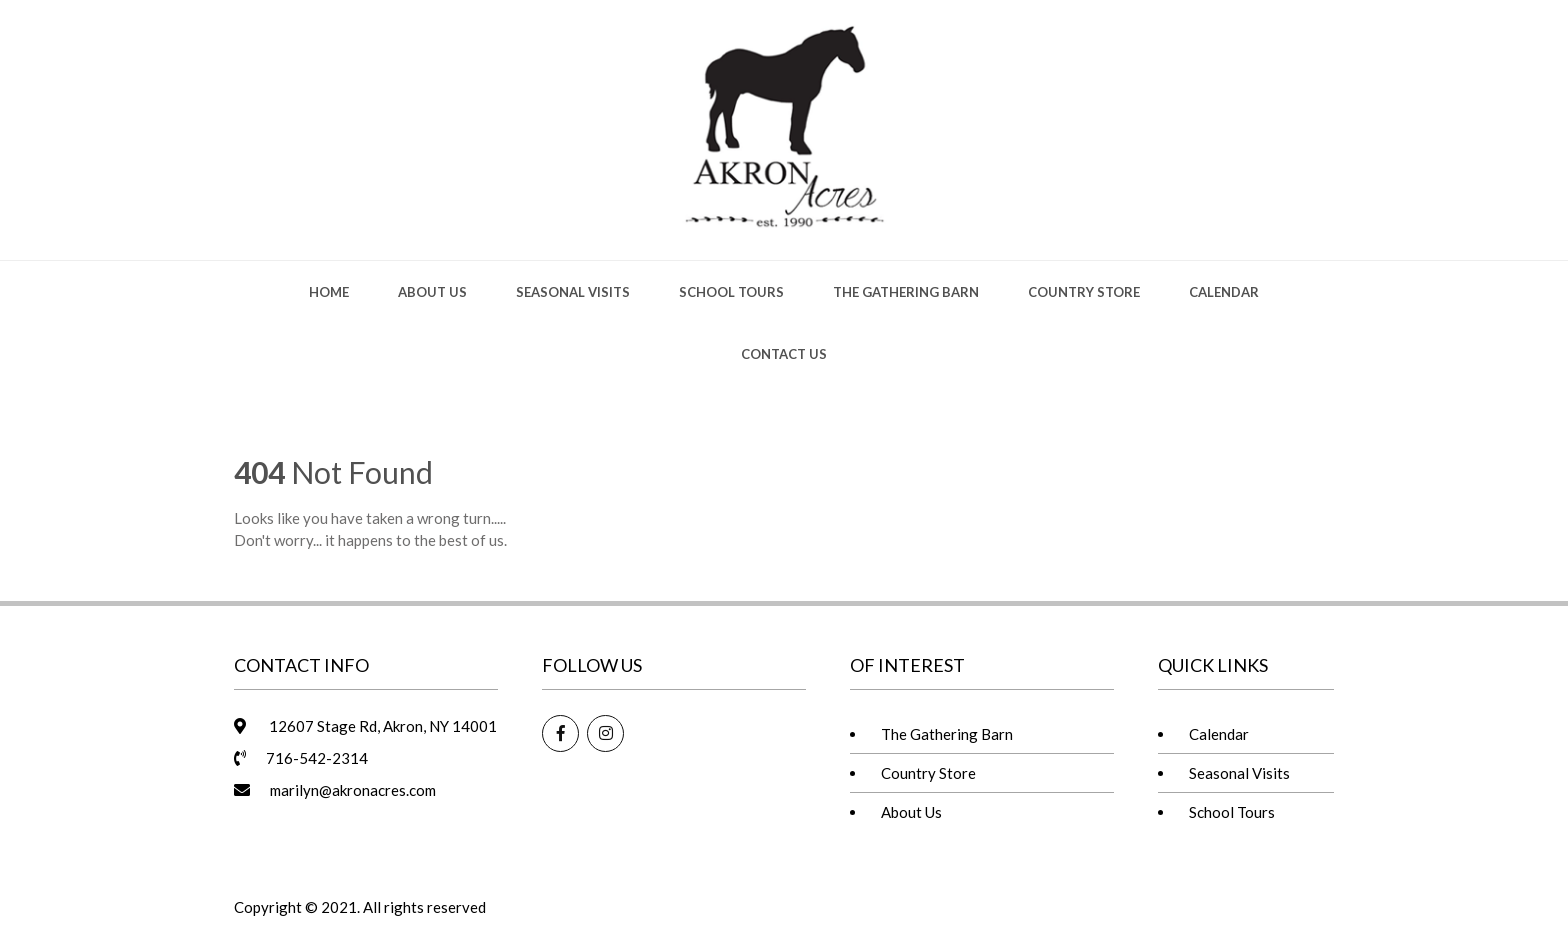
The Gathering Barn (906, 292)
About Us (432, 292)
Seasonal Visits (573, 292)
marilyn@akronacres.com (353, 790)
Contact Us (784, 354)
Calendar (1224, 292)
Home (329, 292)
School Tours (731, 292)
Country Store (1084, 292)
